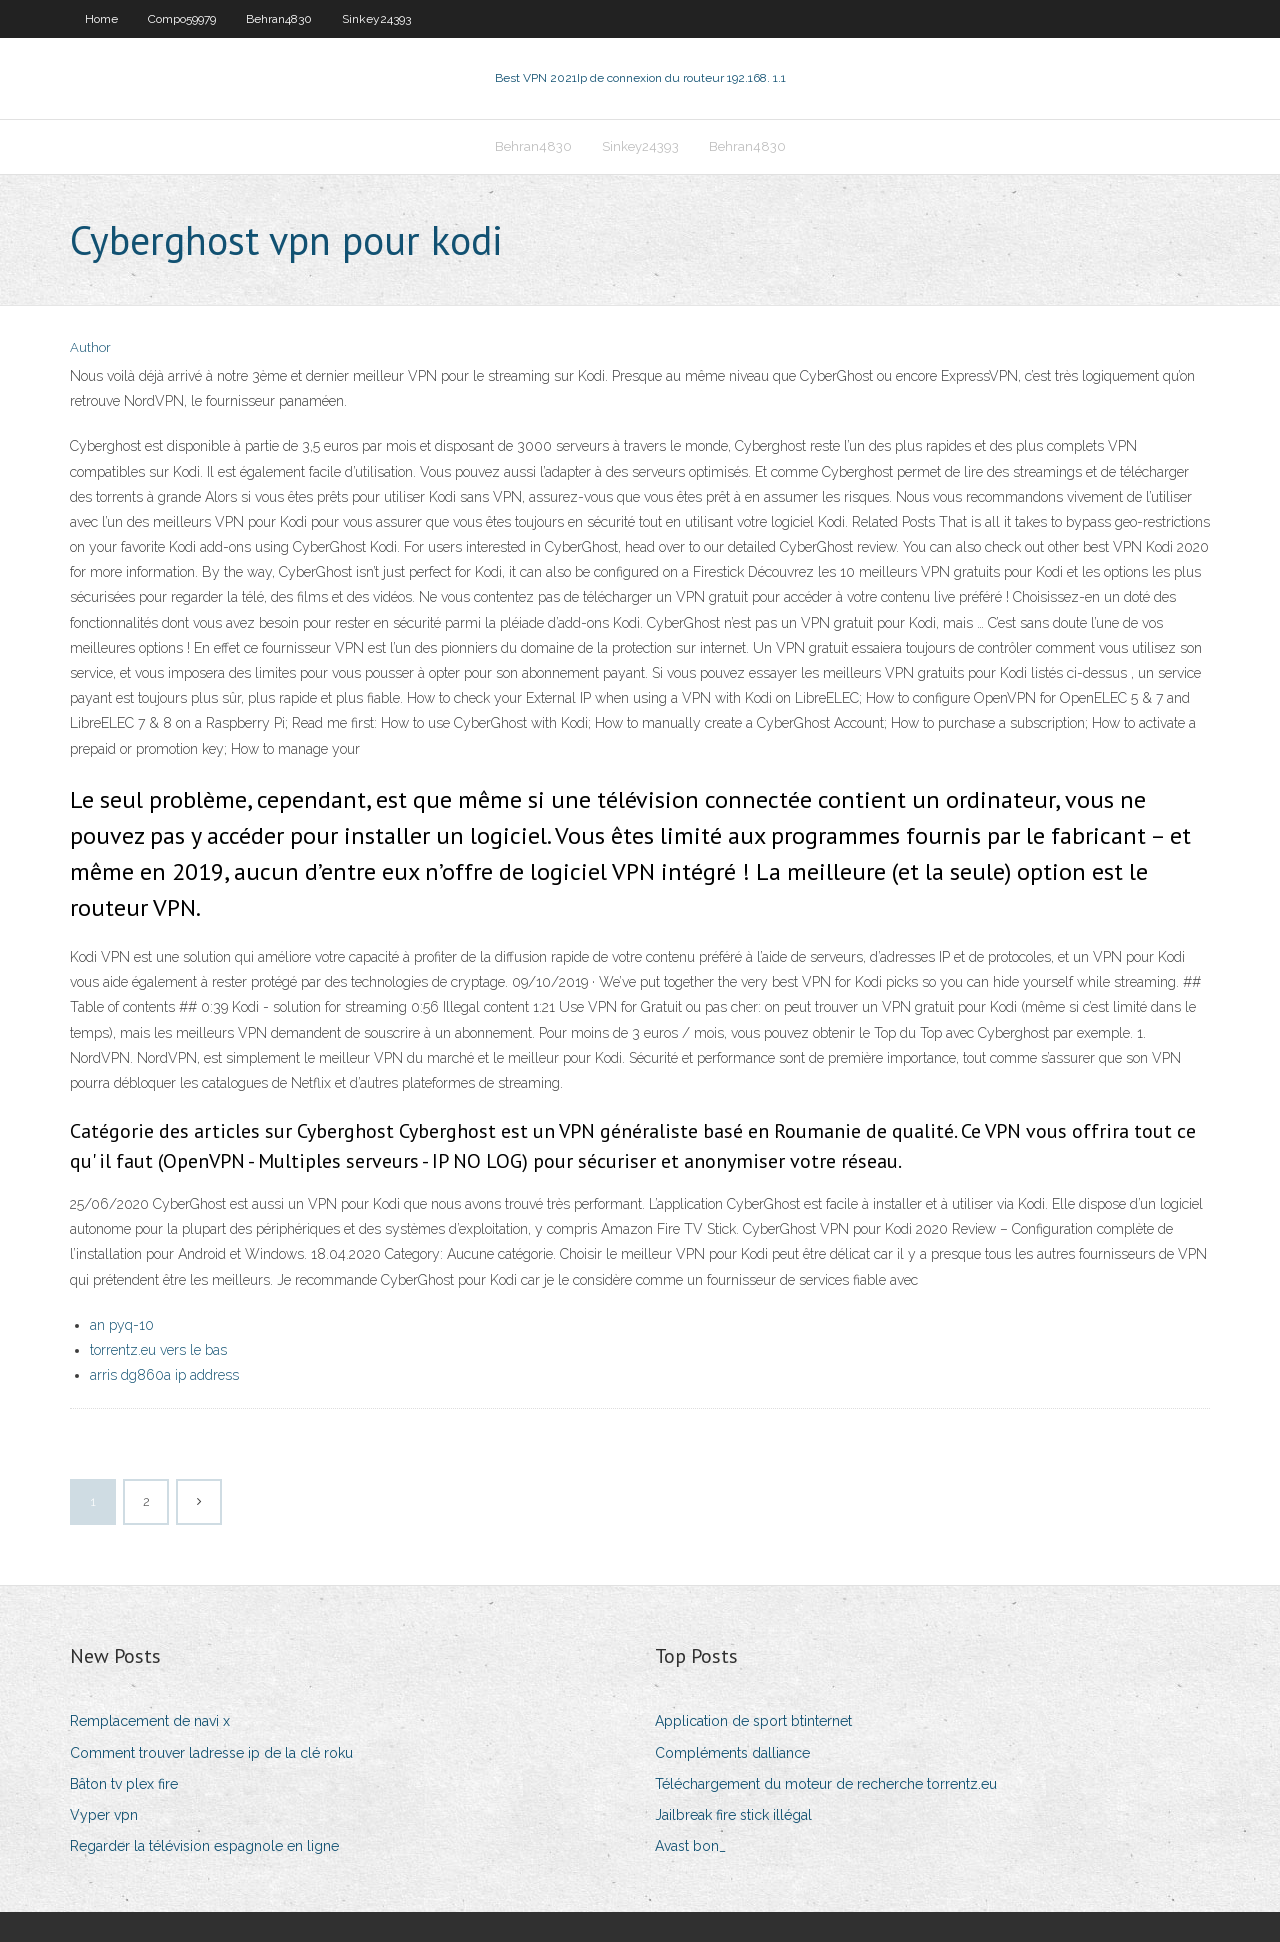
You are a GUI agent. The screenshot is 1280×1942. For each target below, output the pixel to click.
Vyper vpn (104, 1815)
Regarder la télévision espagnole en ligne (204, 1846)
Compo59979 (182, 19)
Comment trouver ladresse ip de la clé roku (211, 1753)
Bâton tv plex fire (124, 1784)
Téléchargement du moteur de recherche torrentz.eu (826, 1784)
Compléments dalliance (732, 1753)
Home (101, 19)
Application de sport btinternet (753, 1721)
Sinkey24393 (376, 19)
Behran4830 (279, 19)
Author (90, 347)
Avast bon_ (690, 1846)
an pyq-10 (122, 1325)
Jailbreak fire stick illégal (733, 1815)
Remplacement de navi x (150, 1721)
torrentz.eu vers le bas (158, 1350)
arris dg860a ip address (164, 1375)
